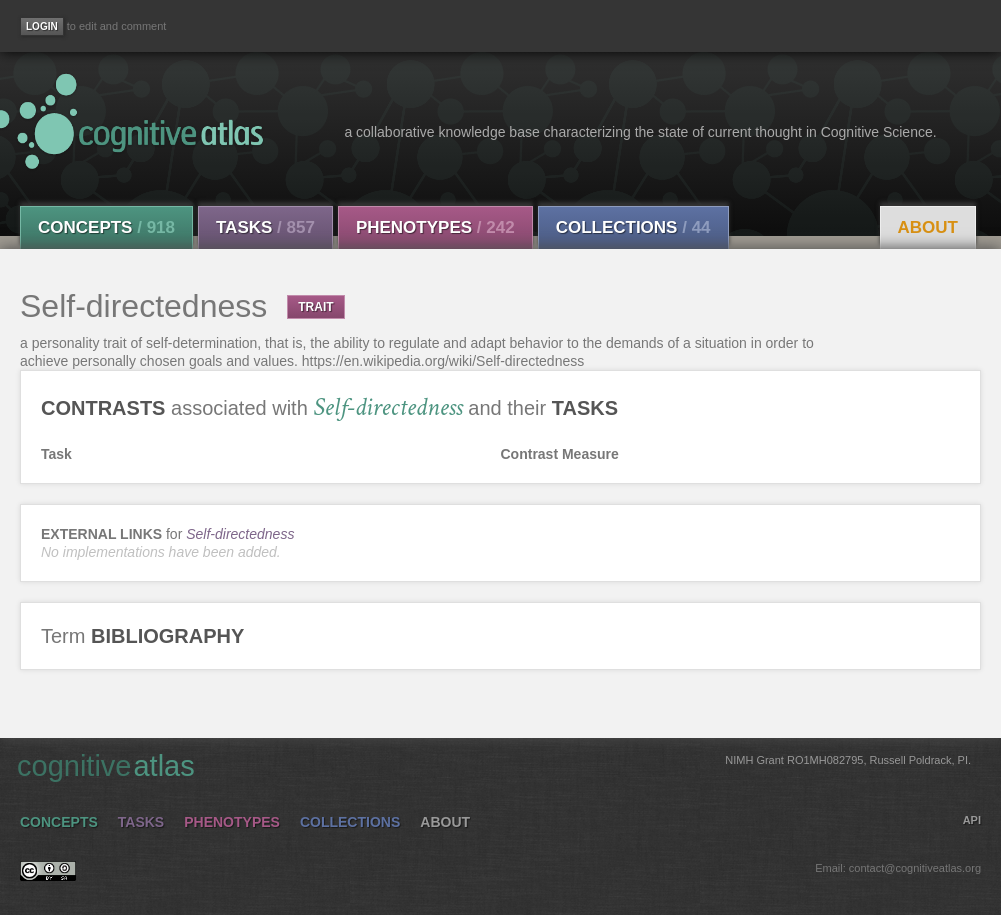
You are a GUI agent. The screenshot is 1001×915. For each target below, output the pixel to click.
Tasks (265, 227)
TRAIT (315, 307)
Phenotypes (435, 227)
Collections (633, 227)
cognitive (494, 765)
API (972, 820)
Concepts (106, 227)
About (928, 227)
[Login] (42, 26)
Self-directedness (240, 534)
